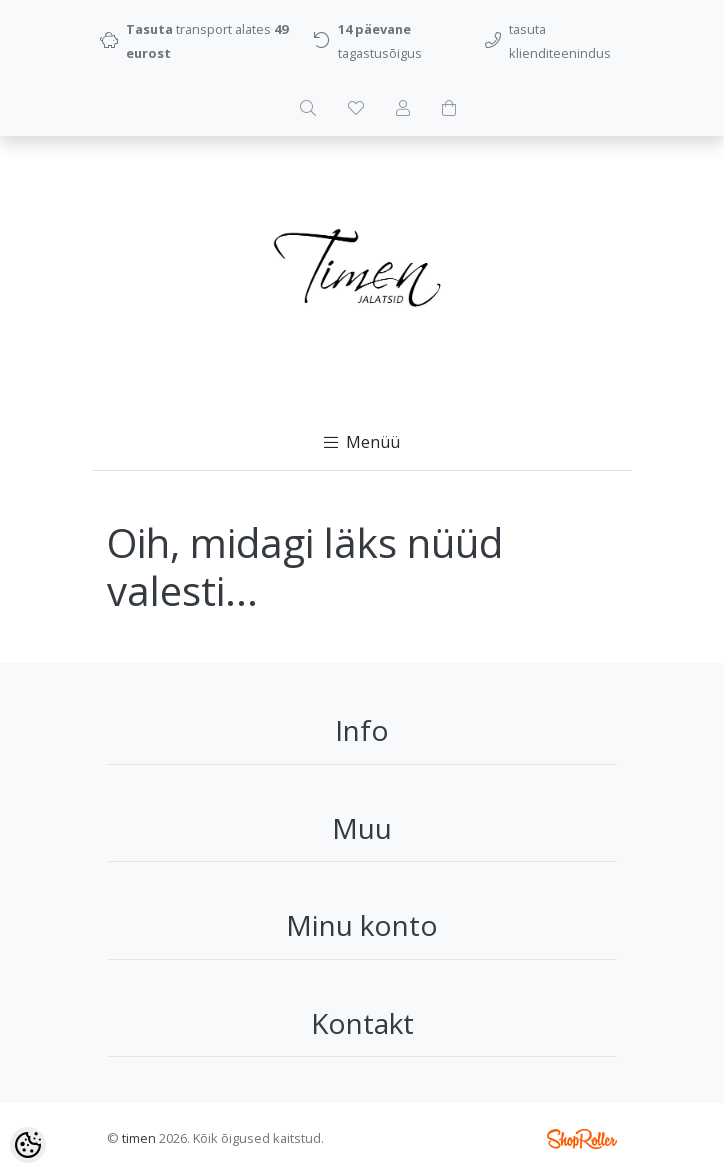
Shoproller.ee (582, 1139)
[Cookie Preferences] (28, 1145)
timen (139, 1138)
